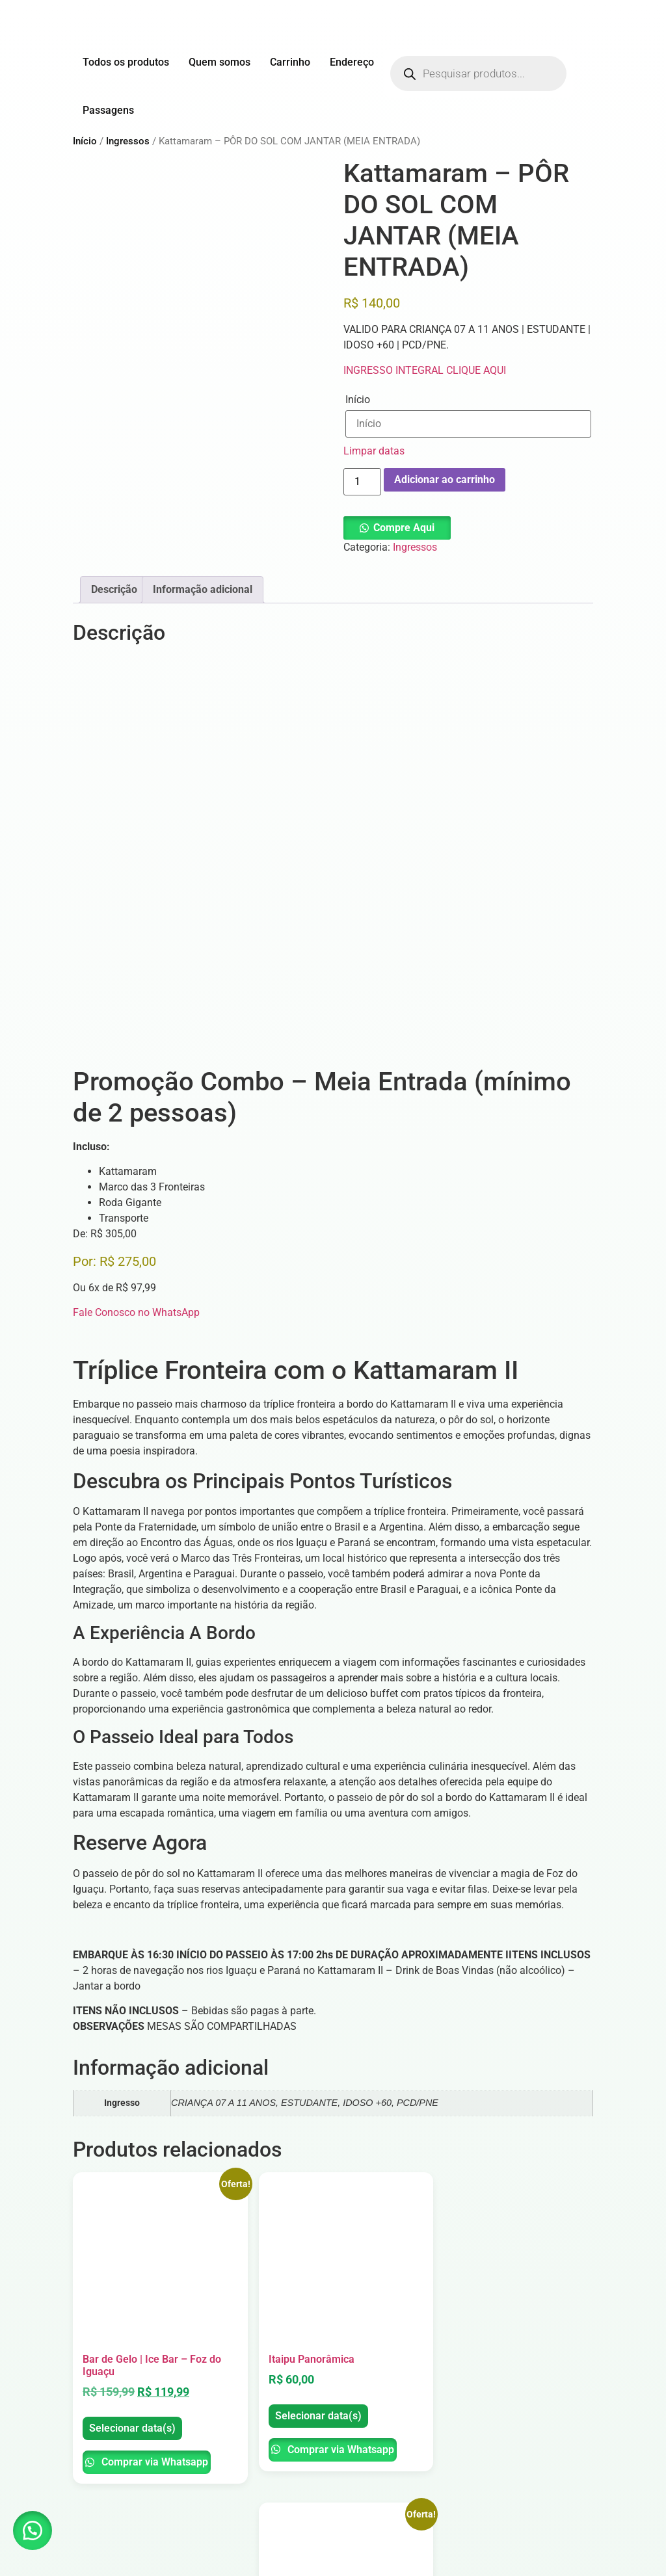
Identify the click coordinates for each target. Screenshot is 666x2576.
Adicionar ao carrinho (444, 479)
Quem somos (219, 62)
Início (85, 141)
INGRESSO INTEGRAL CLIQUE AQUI (424, 370)
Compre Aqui (403, 527)
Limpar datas (374, 451)
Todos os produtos (126, 62)
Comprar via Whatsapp (126, 2435)
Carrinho (290, 62)
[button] (397, 527)
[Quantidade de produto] (362, 481)
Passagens (108, 110)
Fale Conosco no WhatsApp (136, 1312)
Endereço (352, 62)
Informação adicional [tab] (202, 589)
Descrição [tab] (114, 589)
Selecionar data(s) (114, 2391)
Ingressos (128, 141)
